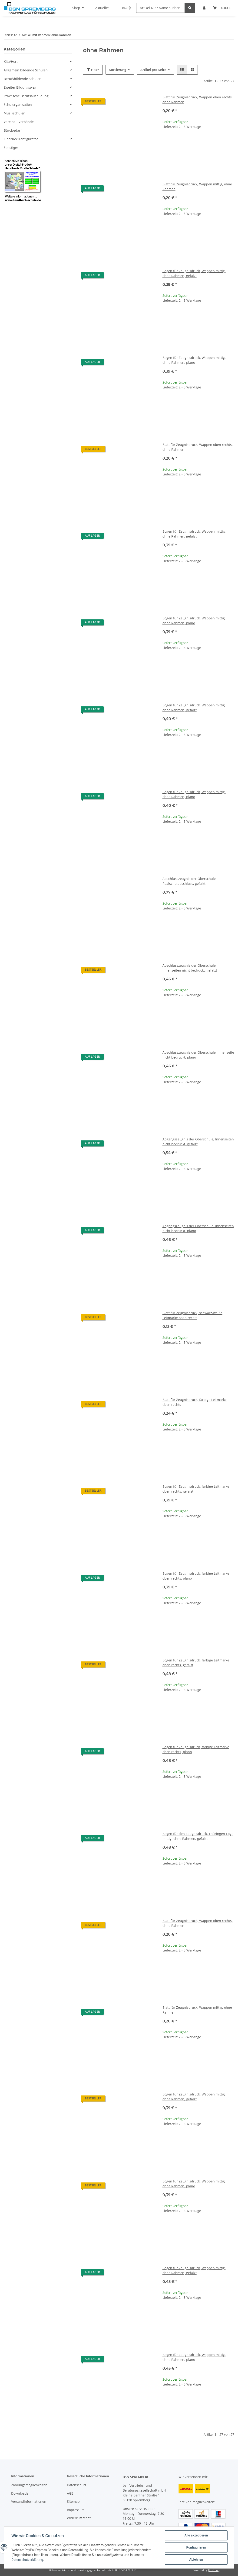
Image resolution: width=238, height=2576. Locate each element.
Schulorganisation (18, 104)
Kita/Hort (11, 61)
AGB (70, 2493)
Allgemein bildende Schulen (26, 70)
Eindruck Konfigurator (21, 139)
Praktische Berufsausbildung (26, 96)
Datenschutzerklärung (27, 2560)
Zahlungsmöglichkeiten (29, 2485)
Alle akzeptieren (196, 2535)
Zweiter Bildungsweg (20, 87)
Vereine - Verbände (19, 122)
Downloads (19, 2493)
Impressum (76, 2510)
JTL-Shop (213, 2570)
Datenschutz (76, 2485)
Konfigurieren (196, 2547)
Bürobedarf (13, 130)
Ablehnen (196, 2559)
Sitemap (73, 2501)
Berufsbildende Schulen (22, 79)
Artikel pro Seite (153, 69)
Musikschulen (14, 113)
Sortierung (117, 69)
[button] (182, 70)
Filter (93, 69)
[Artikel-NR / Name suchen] (160, 8)
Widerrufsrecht (79, 2518)
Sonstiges (11, 147)
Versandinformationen (28, 2501)
